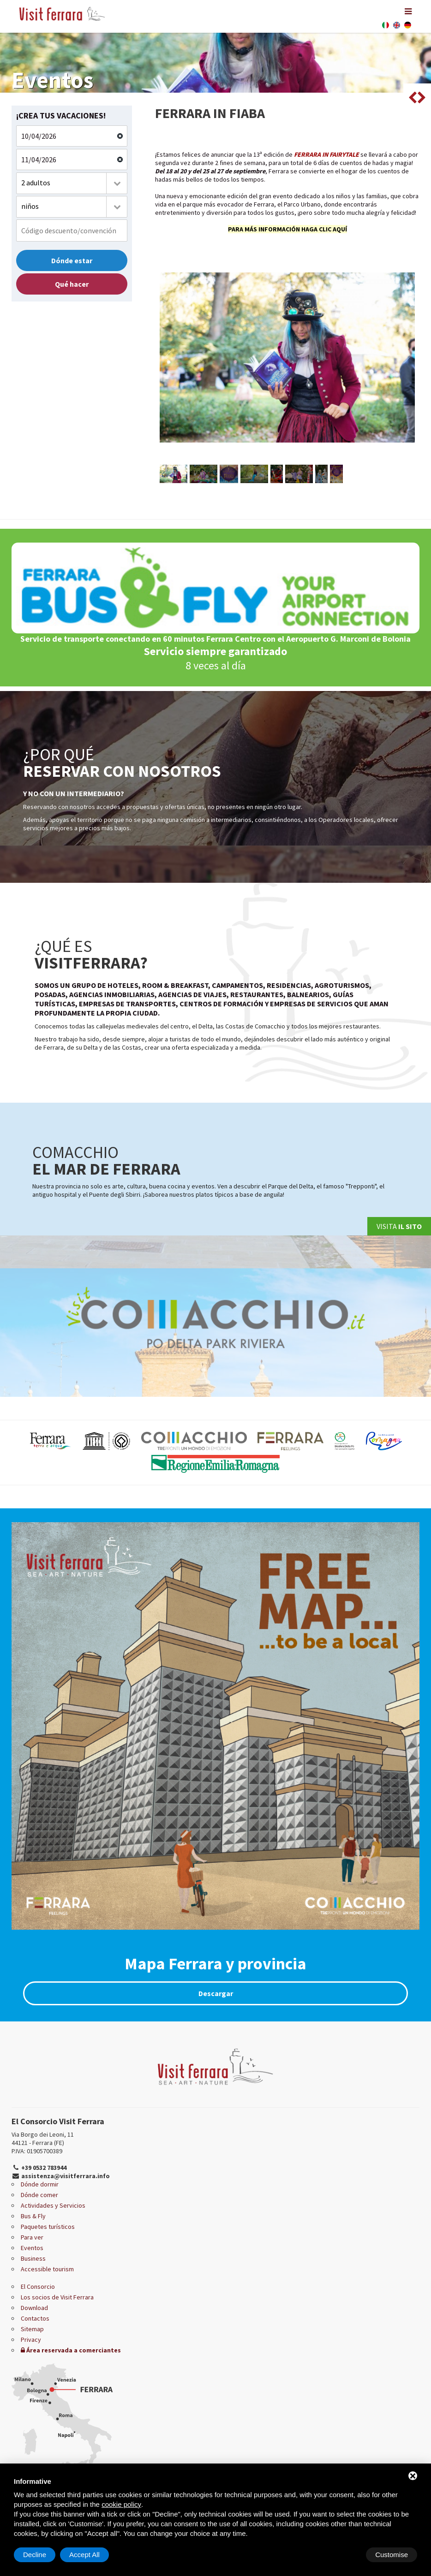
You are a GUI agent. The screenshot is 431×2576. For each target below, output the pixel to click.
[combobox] (71, 183)
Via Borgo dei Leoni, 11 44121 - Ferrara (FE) (43, 2138)
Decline (342, 2554)
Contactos (35, 2318)
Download (34, 2308)
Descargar (215, 1993)
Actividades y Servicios (53, 2205)
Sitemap (32, 2329)
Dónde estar (71, 260)
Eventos (32, 2248)
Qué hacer (72, 284)
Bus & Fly (33, 2216)
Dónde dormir (40, 2184)
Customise (39, 2554)
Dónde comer (39, 2195)
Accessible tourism (47, 2269)
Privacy (31, 2339)
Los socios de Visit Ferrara (57, 2297)
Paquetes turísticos (48, 2226)
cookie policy (121, 2504)
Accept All (392, 2554)
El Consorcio (38, 2286)
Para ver (32, 2237)
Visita (399, 1226)
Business (33, 2258)
